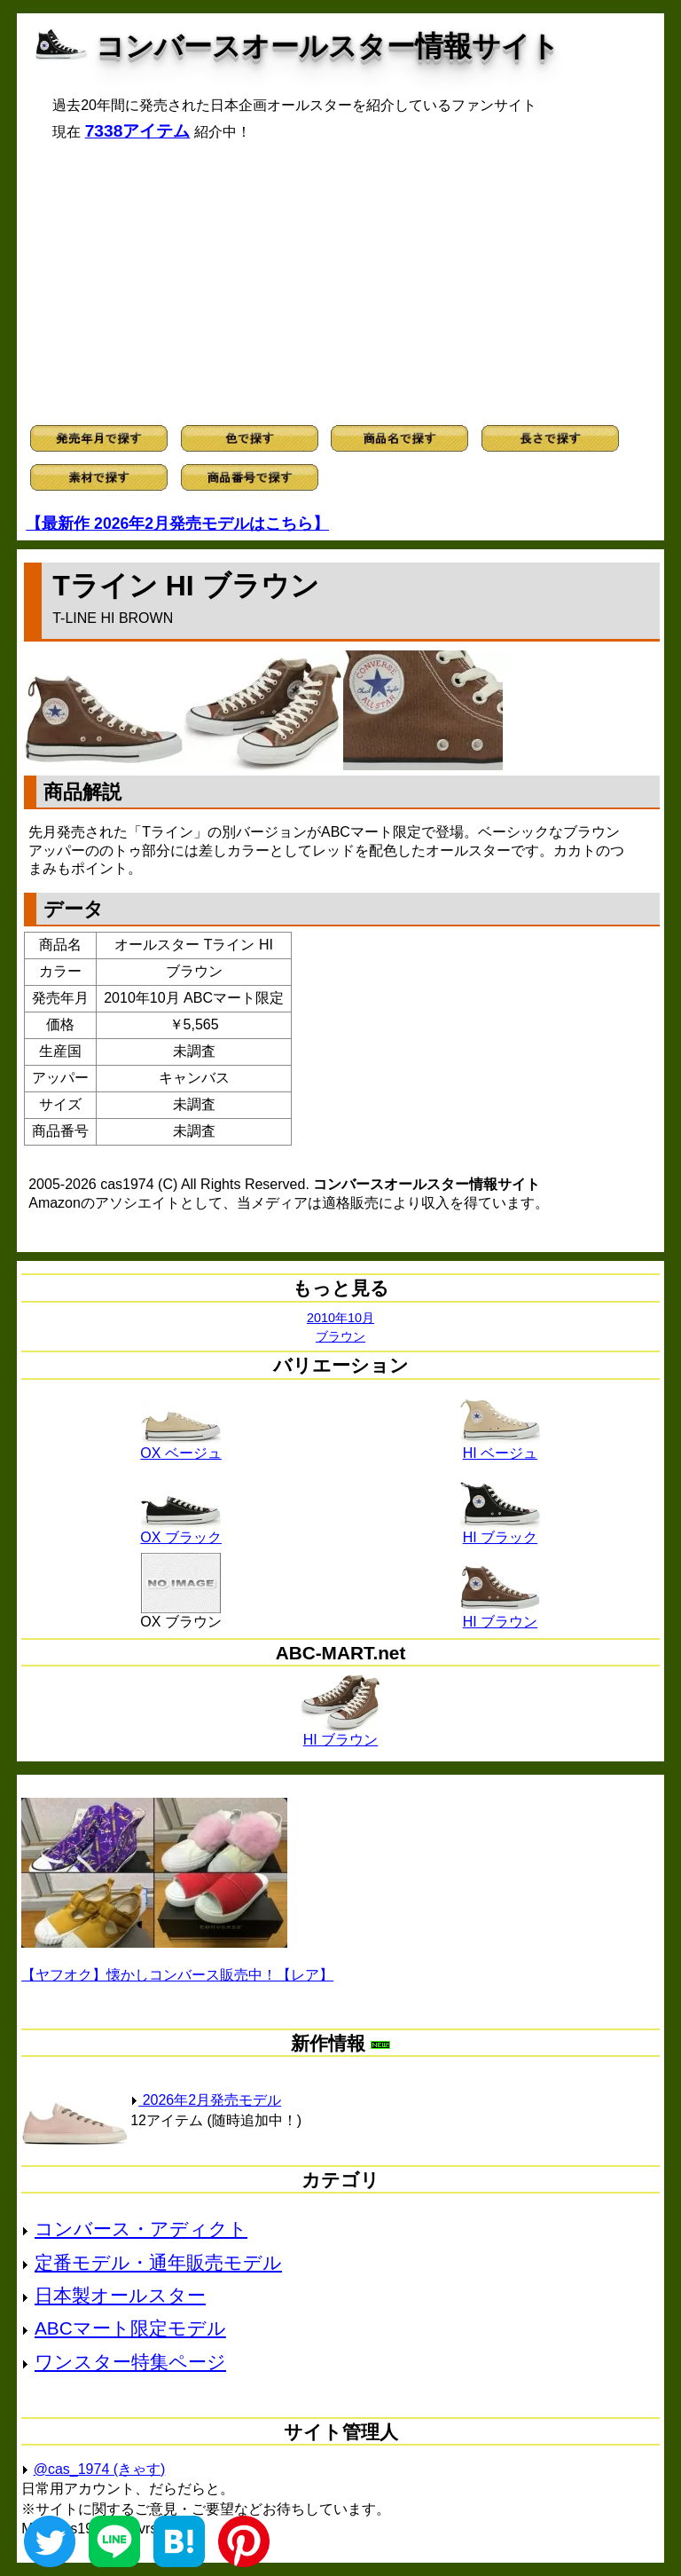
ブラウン (340, 1336)
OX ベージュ (181, 1446)
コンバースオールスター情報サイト (328, 46)
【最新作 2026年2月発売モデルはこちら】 (177, 523)
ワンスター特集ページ (130, 2361)
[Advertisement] (340, 283)
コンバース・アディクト (141, 2228)
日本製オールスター (120, 2295)
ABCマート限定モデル (130, 2328)
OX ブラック (181, 1530)
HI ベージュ (500, 1446)
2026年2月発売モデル (205, 2099)
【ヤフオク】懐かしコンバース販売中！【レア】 (177, 1974)
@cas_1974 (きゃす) (100, 2469)
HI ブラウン (500, 1615)
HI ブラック (500, 1530)
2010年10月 (340, 1318)
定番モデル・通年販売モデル (158, 2262)
